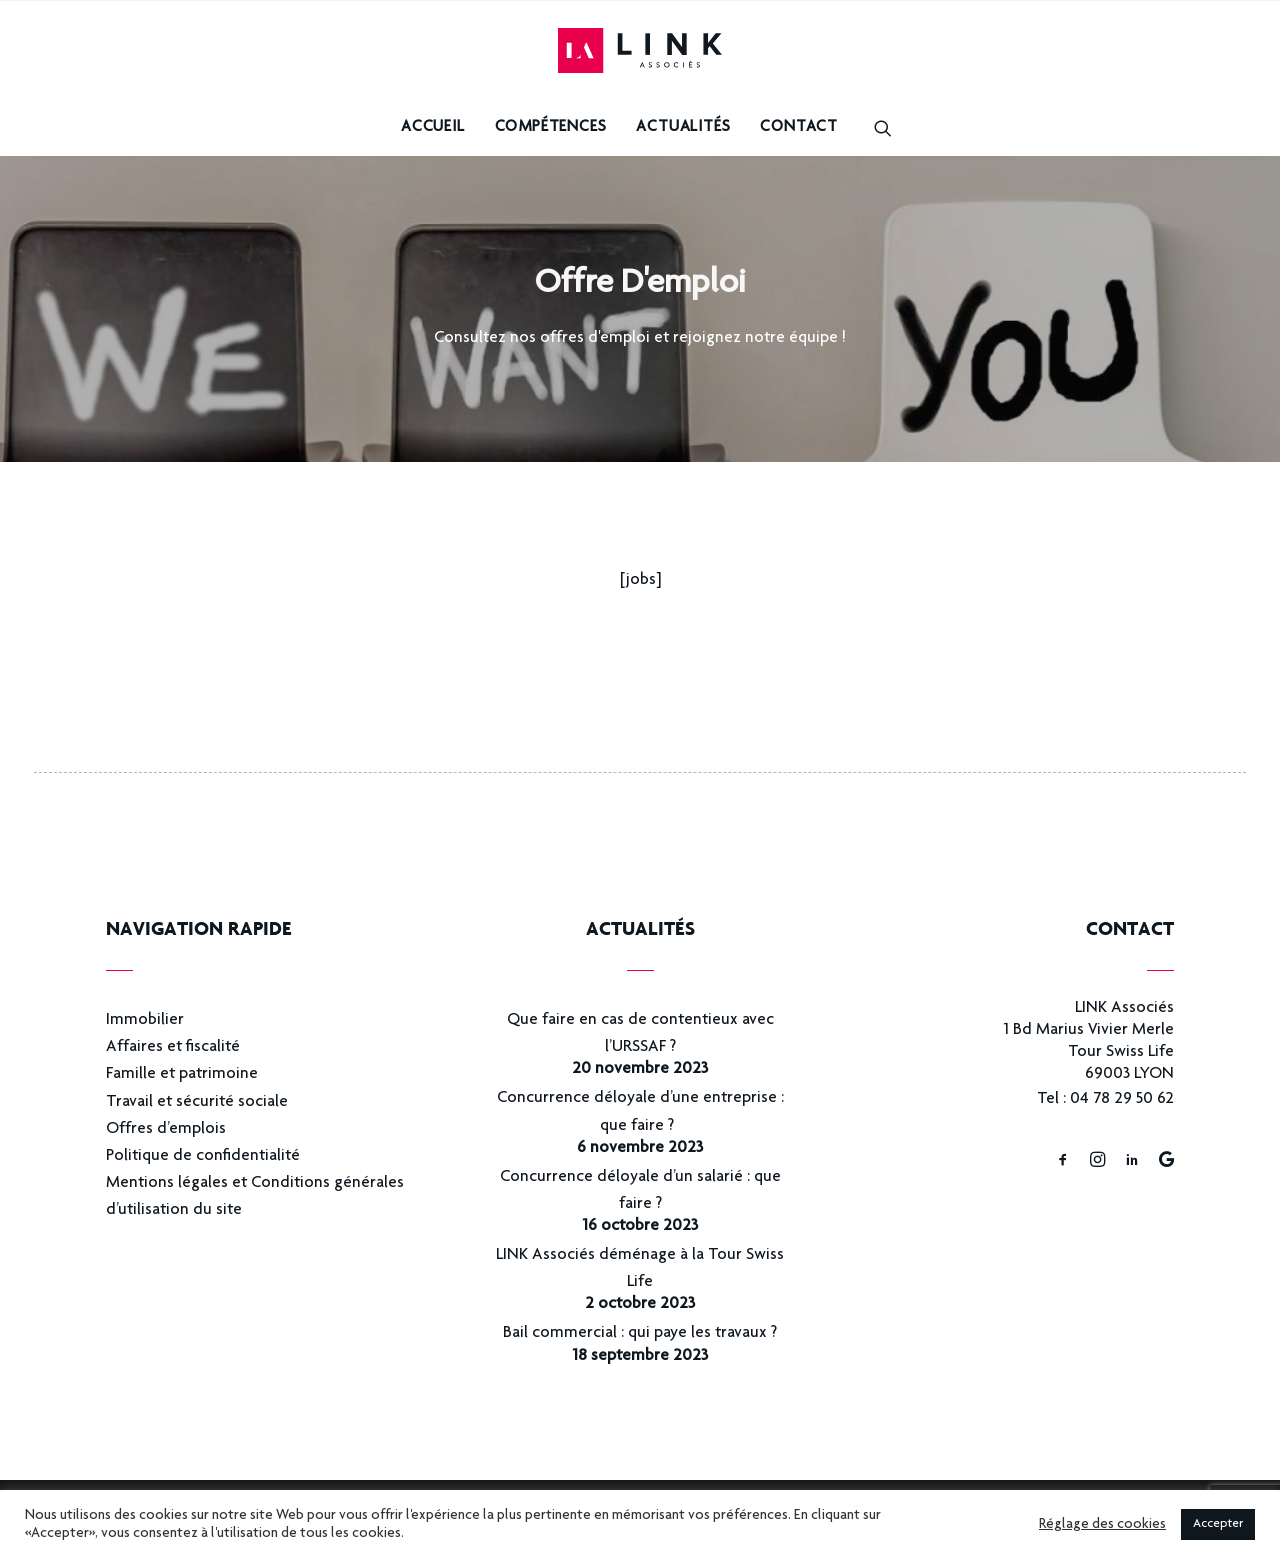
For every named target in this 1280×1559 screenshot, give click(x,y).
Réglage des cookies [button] (1102, 1525)
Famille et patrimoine (182, 1074)
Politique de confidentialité (203, 1156)
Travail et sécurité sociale (197, 1102)
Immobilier (145, 1020)
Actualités (683, 128)
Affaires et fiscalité (173, 1047)
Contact (799, 128)
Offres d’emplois (166, 1129)
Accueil (433, 128)
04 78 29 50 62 (1122, 1099)
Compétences (551, 128)
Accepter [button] (1218, 1524)
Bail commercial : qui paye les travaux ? (640, 1333)
